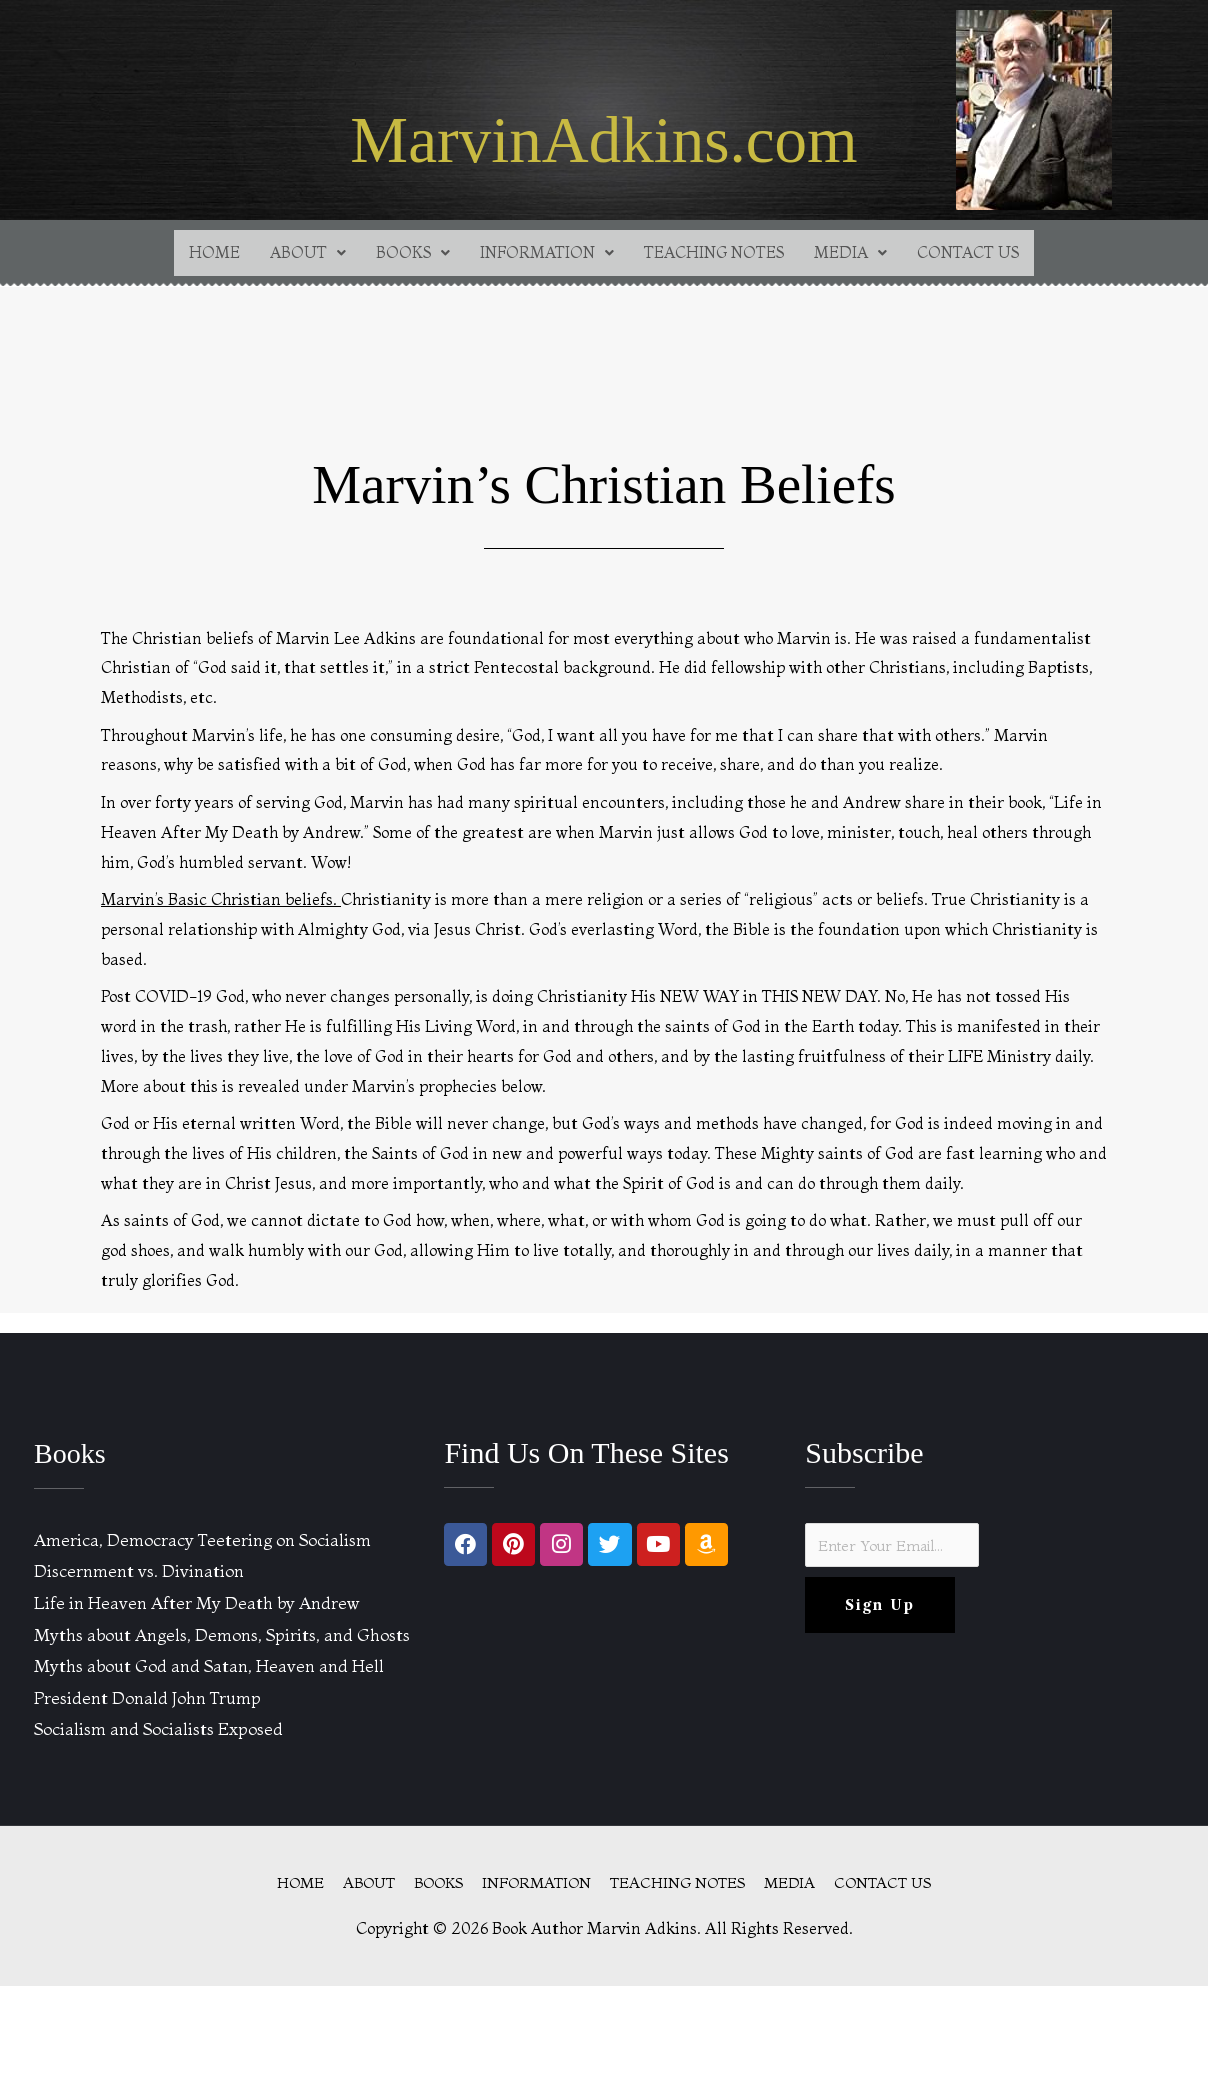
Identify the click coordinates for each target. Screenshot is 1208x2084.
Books (72, 1454)
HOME (197, 253)
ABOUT (293, 253)
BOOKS (402, 253)
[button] (293, 253)
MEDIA (862, 253)
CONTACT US (984, 253)
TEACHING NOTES (719, 253)
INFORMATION (543, 253)
